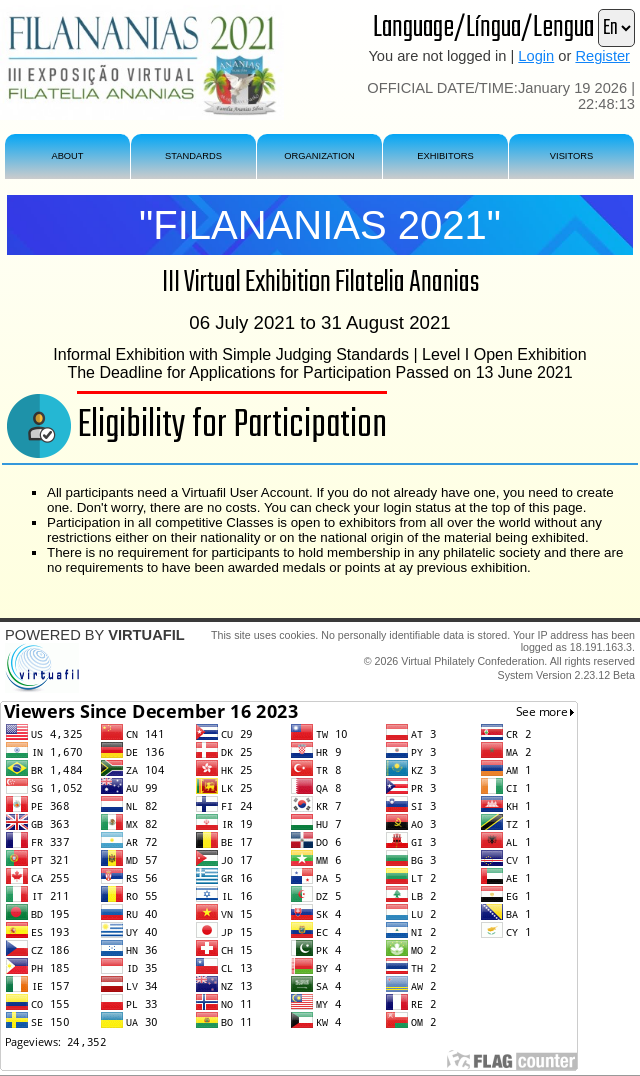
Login (536, 56)
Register (602, 56)
